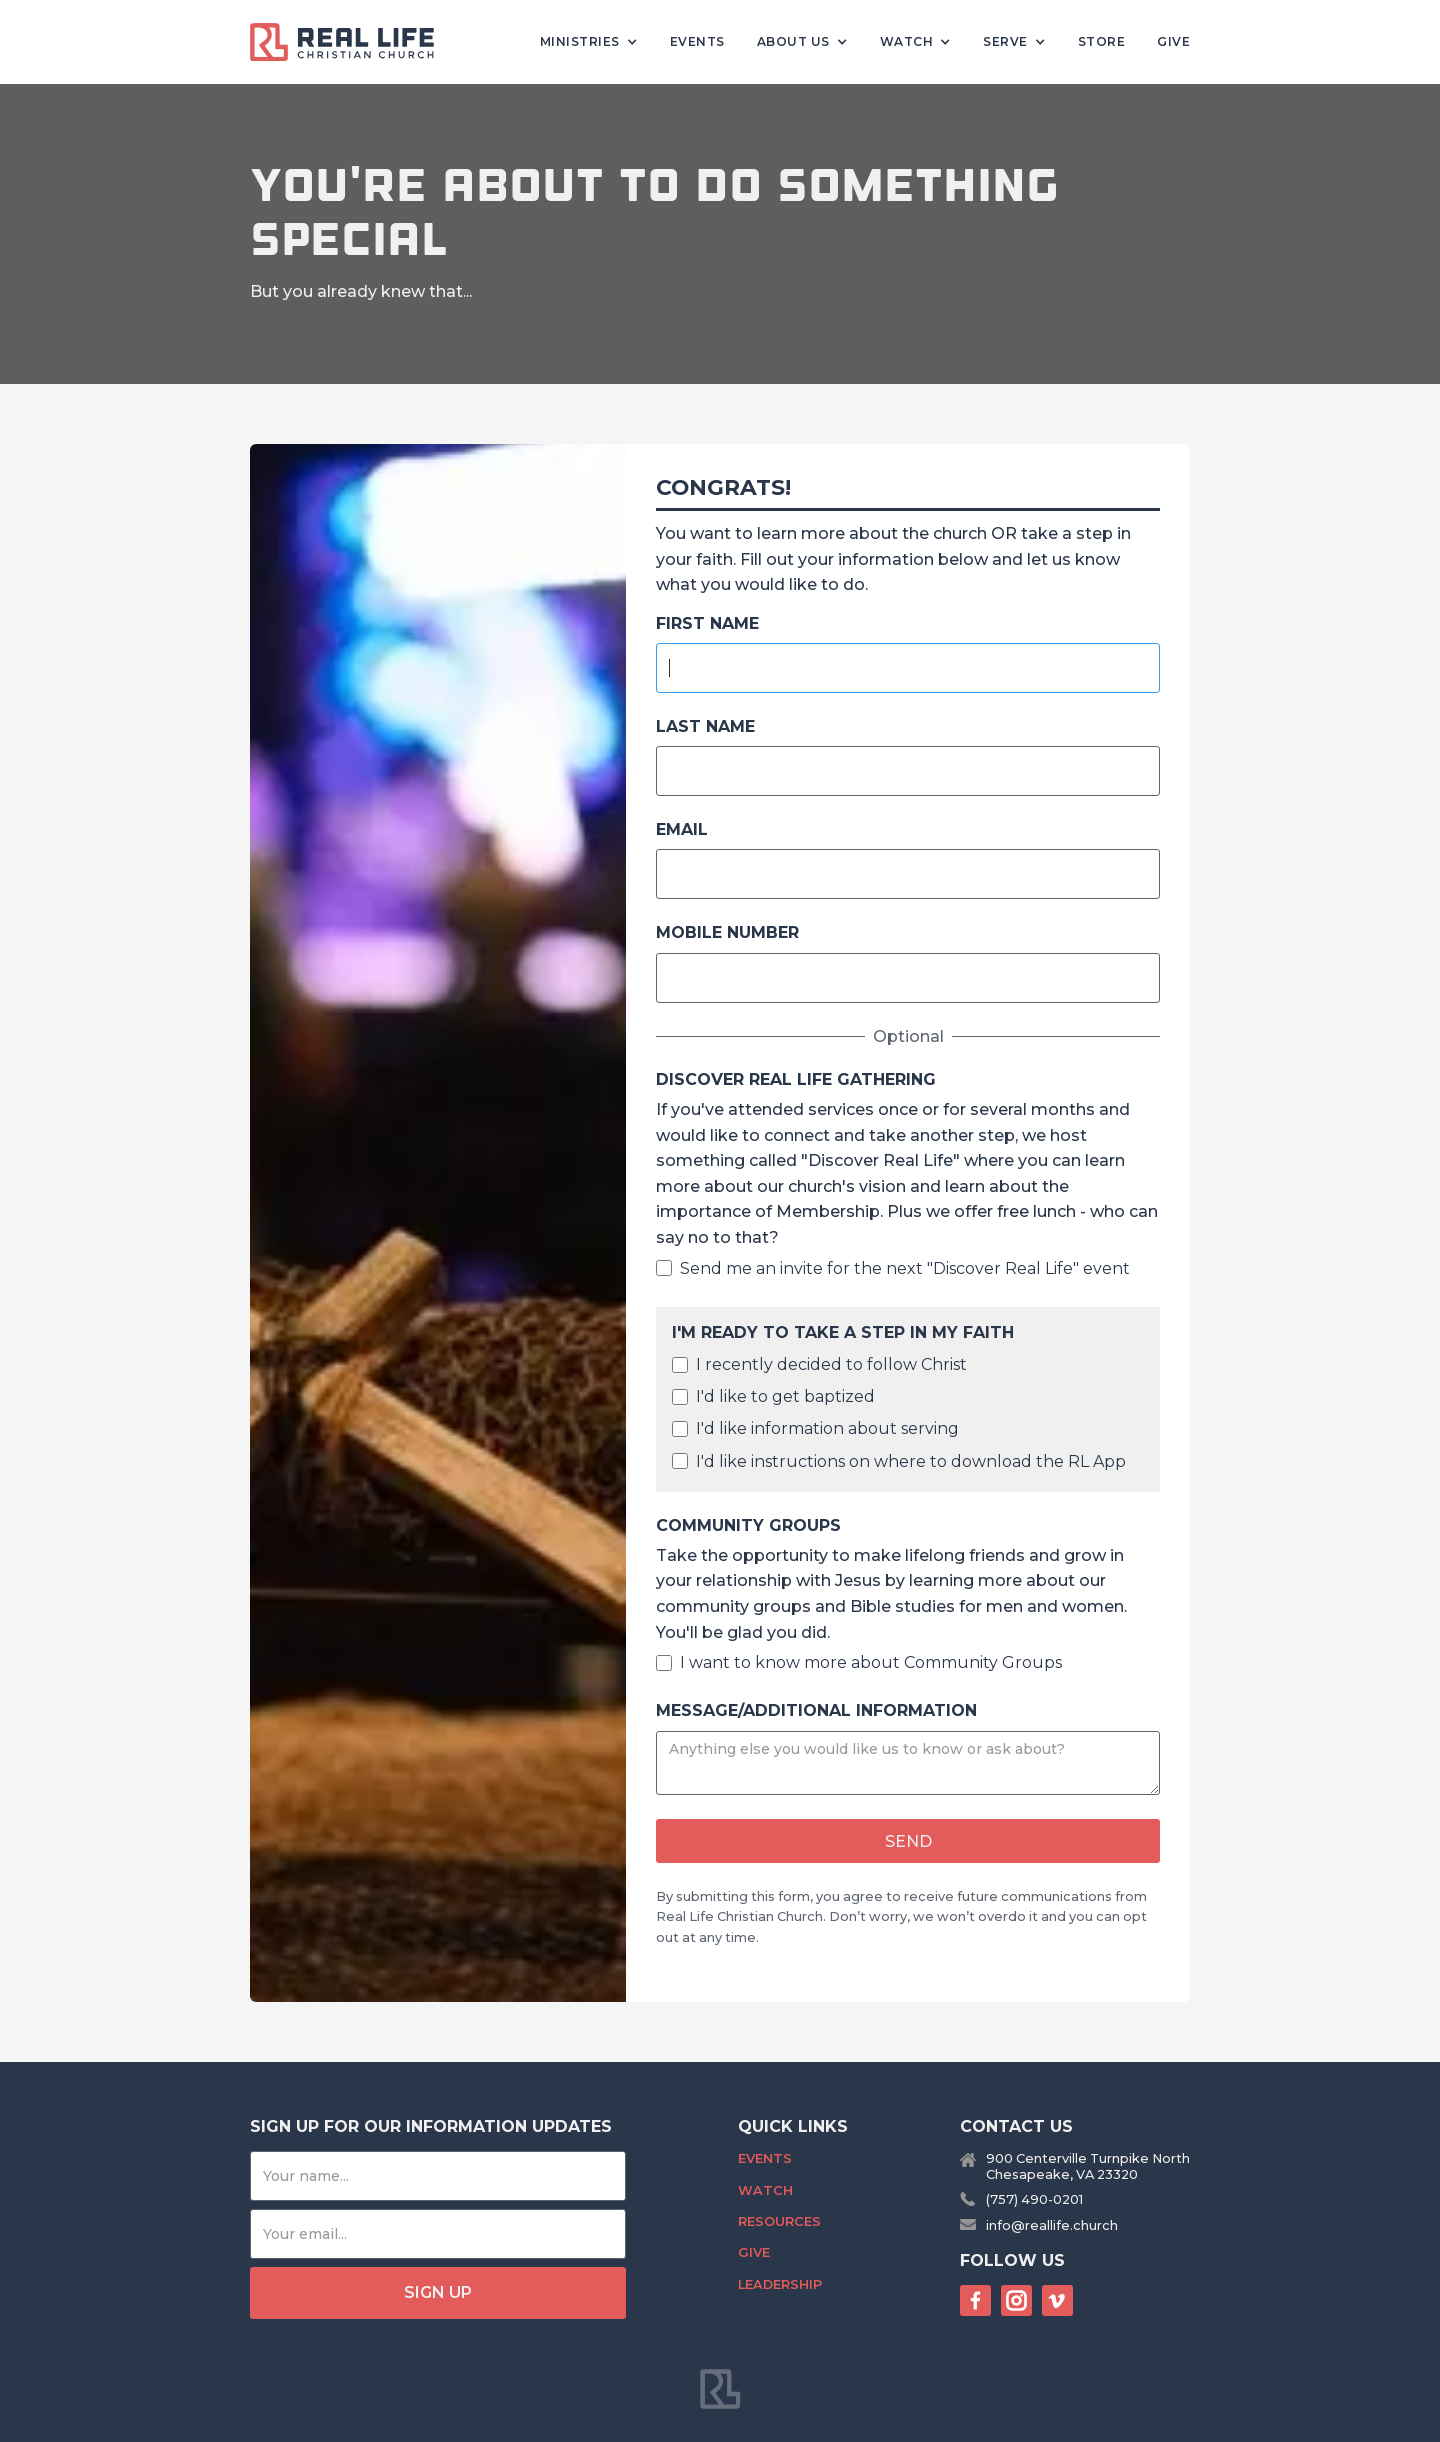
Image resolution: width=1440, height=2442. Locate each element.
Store (1102, 41)
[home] (350, 42)
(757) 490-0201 (1034, 2199)
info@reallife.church (1052, 2225)
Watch (765, 2190)
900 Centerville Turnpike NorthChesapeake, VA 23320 (1088, 2166)
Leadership (780, 2284)
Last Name (705, 726)
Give (1173, 41)
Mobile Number (727, 932)
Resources (779, 2221)
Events (697, 41)
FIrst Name (707, 623)
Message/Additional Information (816, 1710)
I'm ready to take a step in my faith (843, 1332)
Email (682, 829)
